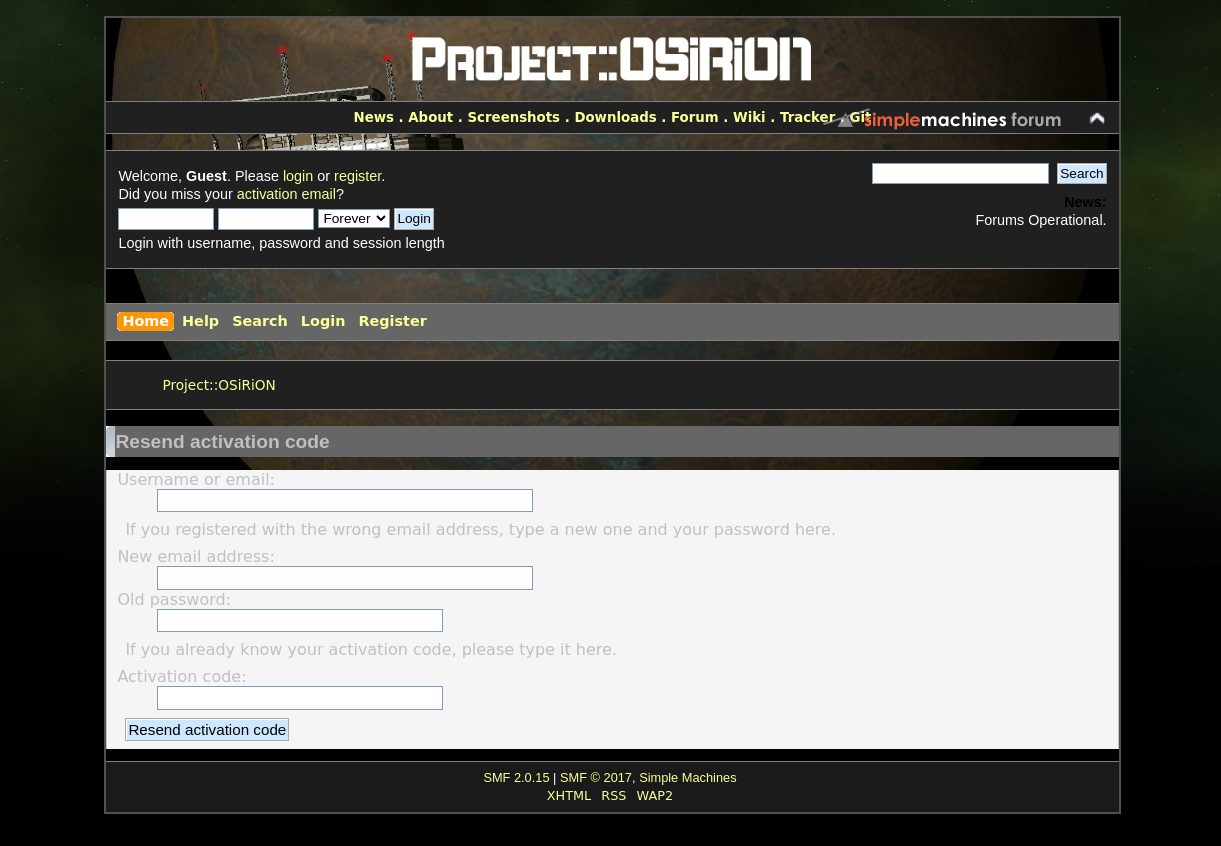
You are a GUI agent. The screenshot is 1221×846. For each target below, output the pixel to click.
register (357, 176)
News (374, 117)
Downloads (615, 117)
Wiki (749, 117)
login (298, 176)
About (430, 117)
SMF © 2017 (596, 777)
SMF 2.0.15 (516, 777)
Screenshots (514, 117)
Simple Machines (687, 777)
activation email (286, 194)
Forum (695, 117)
